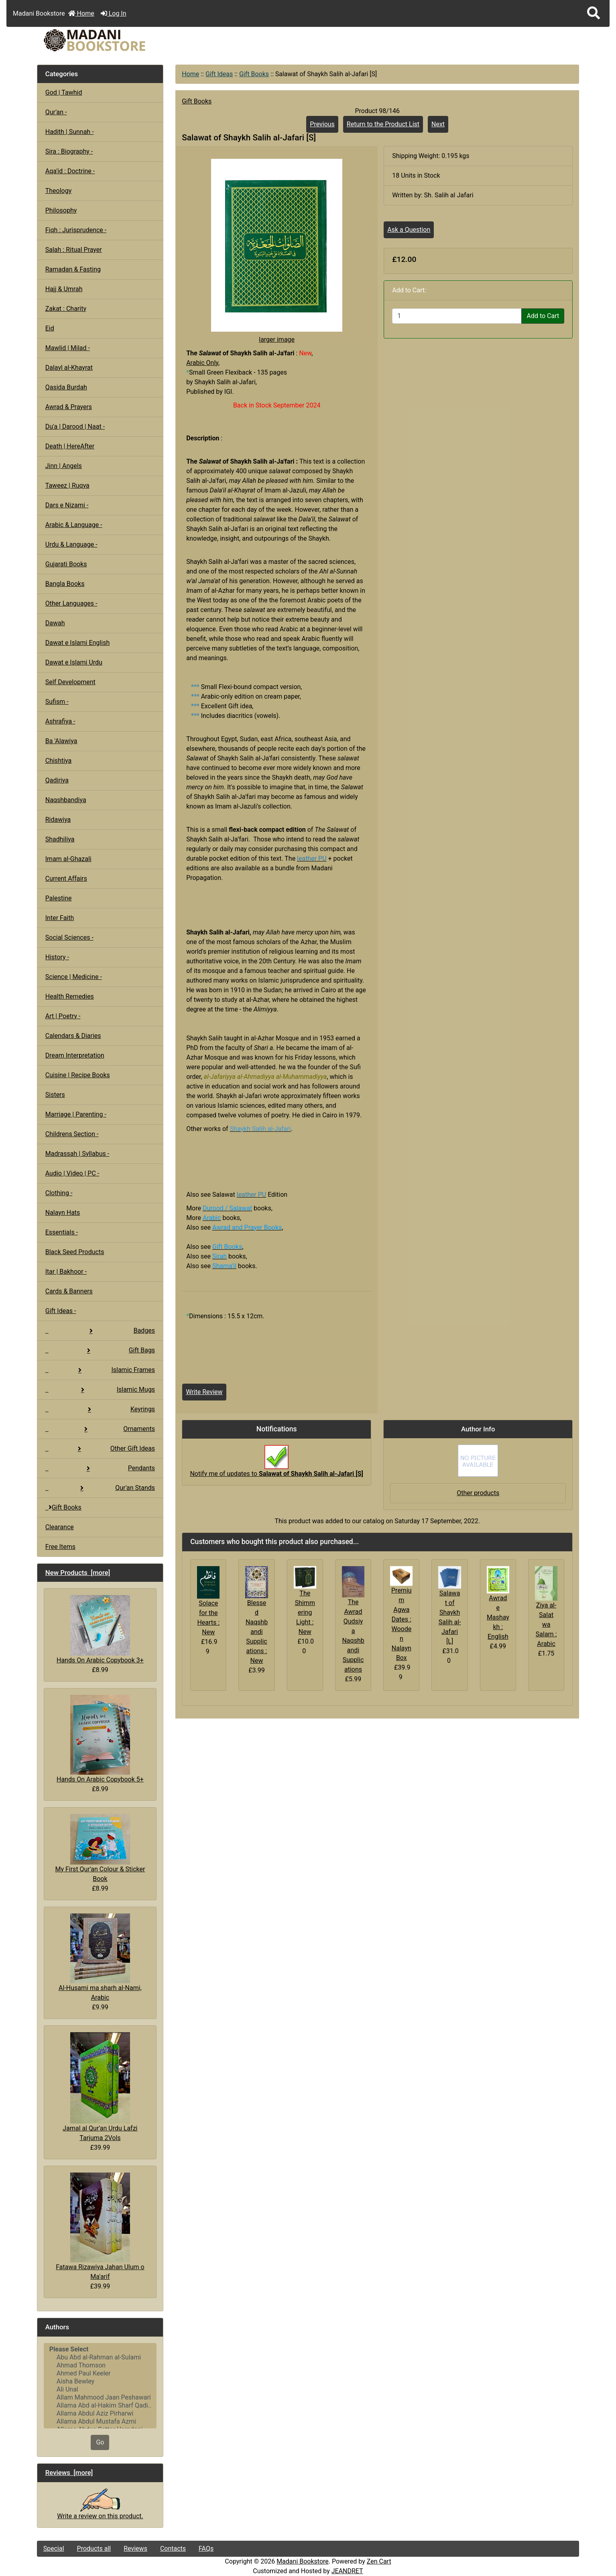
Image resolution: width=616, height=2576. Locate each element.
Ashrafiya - (60, 721)
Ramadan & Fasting (73, 269)
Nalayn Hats (62, 1212)
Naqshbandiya (65, 800)
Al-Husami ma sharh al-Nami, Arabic (100, 1957)
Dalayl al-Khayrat (69, 367)
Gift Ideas (219, 74)
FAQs (206, 2548)
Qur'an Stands (100, 1488)
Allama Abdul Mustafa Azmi (100, 2422)
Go (100, 2442)
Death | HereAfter (69, 446)
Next (438, 124)
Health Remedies (69, 996)
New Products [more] (77, 1573)
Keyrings (100, 1409)
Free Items (60, 1546)
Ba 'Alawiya (61, 741)
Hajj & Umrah (64, 289)
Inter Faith (59, 918)
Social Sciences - (69, 937)
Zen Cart (379, 2561)
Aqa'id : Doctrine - (70, 171)
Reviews (135, 2548)
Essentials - (61, 1232)
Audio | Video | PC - (72, 1173)
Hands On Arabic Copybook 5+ (100, 1739)
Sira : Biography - (69, 151)
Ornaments (100, 1429)
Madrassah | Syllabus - (77, 1153)
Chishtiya (58, 760)
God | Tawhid (63, 92)
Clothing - (59, 1193)
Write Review (204, 1392)
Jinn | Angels (63, 466)
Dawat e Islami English (77, 643)
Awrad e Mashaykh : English (498, 1617)
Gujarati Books (66, 564)
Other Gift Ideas (100, 1448)
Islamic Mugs (100, 1389)
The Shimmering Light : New (305, 1612)
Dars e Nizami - (67, 505)
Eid (49, 328)
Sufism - (57, 701)
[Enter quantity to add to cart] (457, 316)
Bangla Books (65, 584)
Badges (100, 1330)
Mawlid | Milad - (67, 348)
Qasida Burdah (66, 387)
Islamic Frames (100, 1370)
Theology (58, 191)
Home (81, 13)
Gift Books (254, 74)
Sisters (55, 1094)
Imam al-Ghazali (68, 859)
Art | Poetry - (63, 1016)
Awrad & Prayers (68, 407)
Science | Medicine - (73, 977)
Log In (113, 13)
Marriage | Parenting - (75, 1114)
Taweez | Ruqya (67, 485)
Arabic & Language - (73, 525)
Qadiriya (57, 780)
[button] (593, 13)
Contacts (173, 2548)
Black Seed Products (74, 1252)
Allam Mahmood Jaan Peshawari (100, 2398)
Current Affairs (66, 878)
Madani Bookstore (302, 2561)
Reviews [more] (69, 2473)
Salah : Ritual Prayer (73, 249)
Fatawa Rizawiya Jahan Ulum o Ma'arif (100, 2226)
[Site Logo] (127, 40)
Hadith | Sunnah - (69, 132)
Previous (322, 124)
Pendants (100, 1468)
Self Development (70, 682)
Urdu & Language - (71, 544)
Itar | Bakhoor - (66, 1271)
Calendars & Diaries (73, 1036)
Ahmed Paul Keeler (100, 2373)
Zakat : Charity (65, 308)
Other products (478, 1493)
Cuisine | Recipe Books (77, 1075)
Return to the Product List (383, 124)
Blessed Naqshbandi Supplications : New (257, 1631)
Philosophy (61, 210)
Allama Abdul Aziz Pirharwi (100, 2414)
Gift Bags (100, 1350)
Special (53, 2548)
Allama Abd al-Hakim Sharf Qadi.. (100, 2406)
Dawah (55, 623)
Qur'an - (56, 112)
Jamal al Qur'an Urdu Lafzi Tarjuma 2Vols (100, 2087)
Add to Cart (543, 316)
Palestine (58, 898)
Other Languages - (71, 603)
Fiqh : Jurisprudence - (76, 230)
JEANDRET (347, 2571)
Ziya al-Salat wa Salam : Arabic (546, 1624)
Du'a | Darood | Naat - (75, 426)
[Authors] (100, 2386)
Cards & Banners (69, 1291)
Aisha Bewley (100, 2381)
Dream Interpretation (74, 1055)
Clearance (59, 1527)
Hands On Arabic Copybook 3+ (100, 1629)
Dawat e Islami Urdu (73, 662)
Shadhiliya (60, 839)
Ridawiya (58, 819)
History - (57, 957)
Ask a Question (408, 229)
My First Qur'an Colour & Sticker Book (100, 1848)
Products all (94, 2548)
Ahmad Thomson (100, 2365)
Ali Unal (100, 2389)
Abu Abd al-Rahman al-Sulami (100, 2357)
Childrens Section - (72, 1134)
